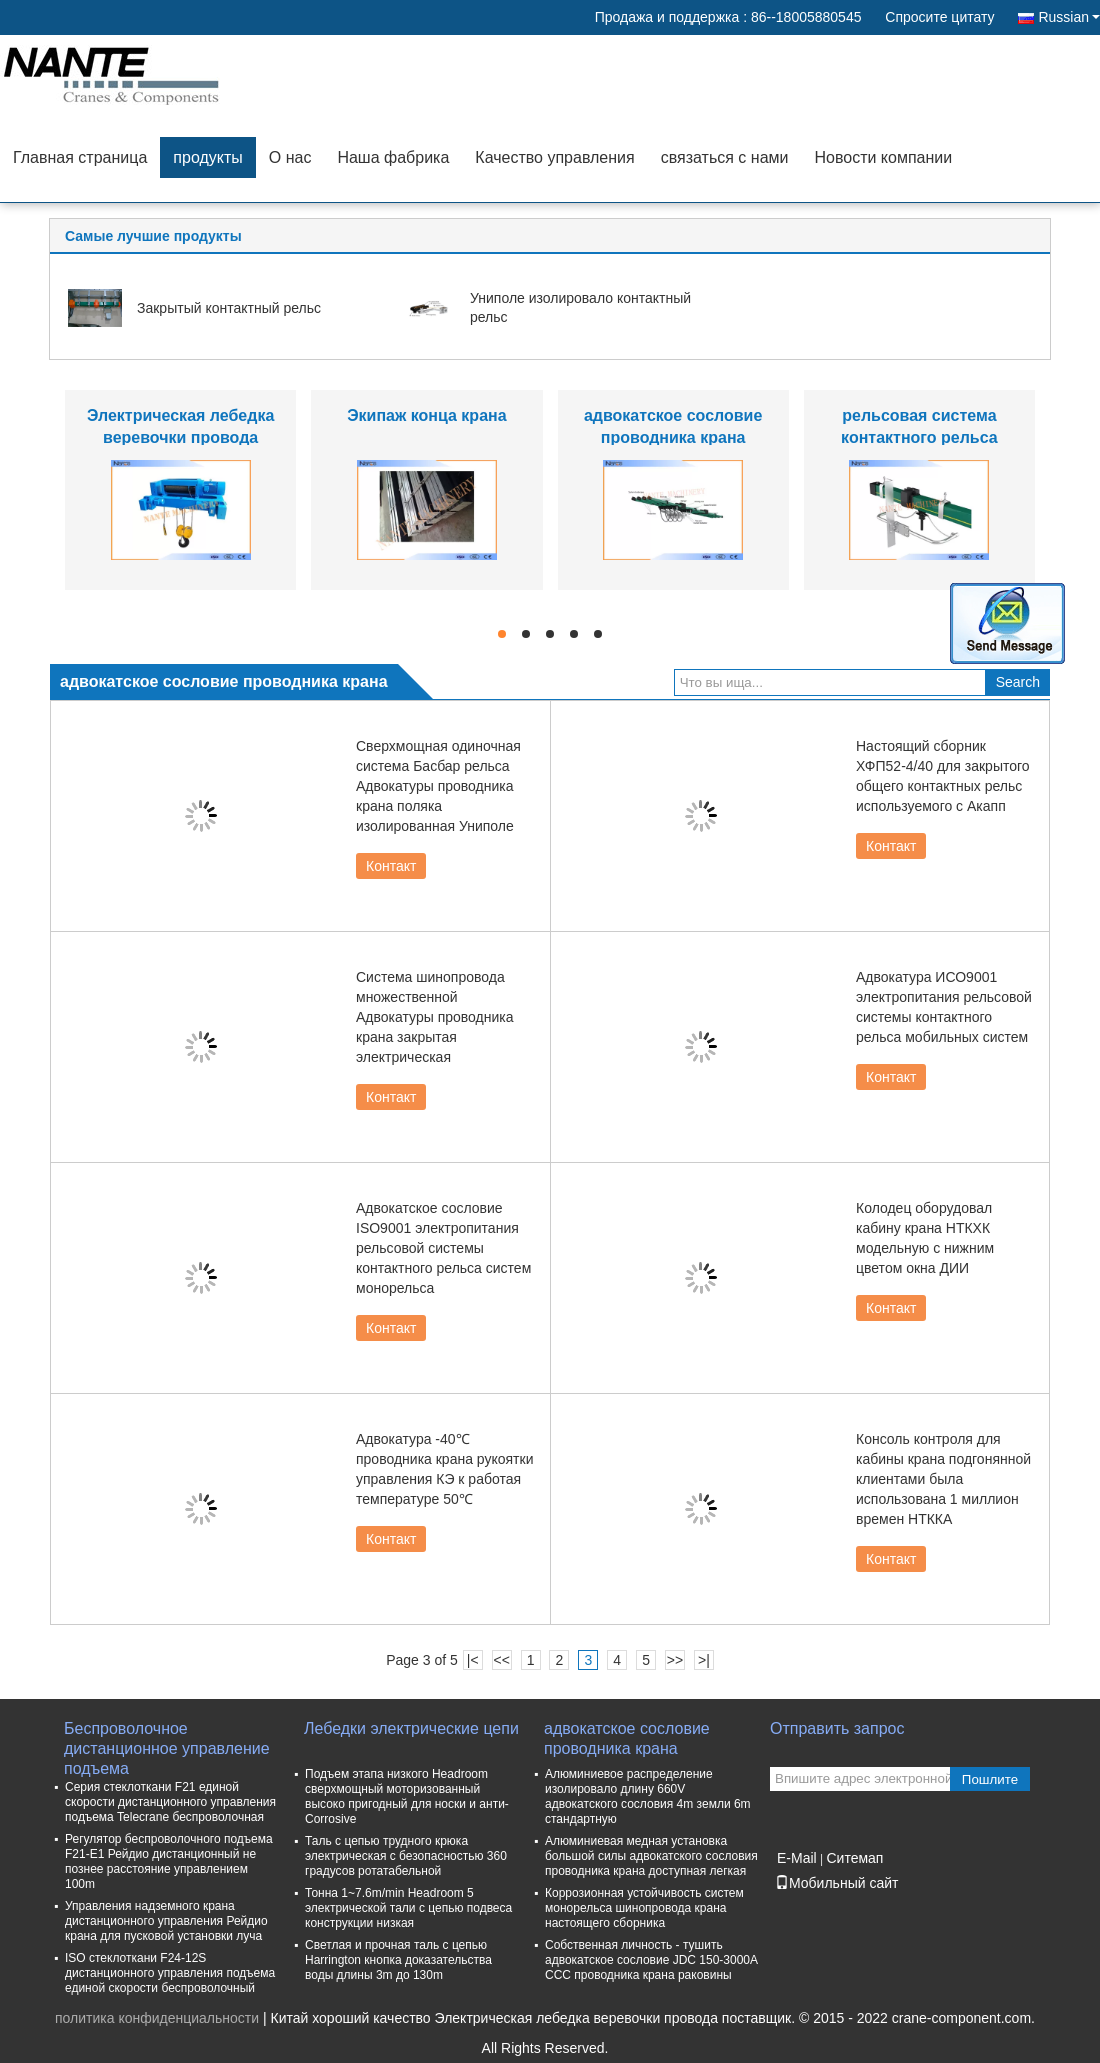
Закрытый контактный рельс (229, 308)
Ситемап (854, 1858)
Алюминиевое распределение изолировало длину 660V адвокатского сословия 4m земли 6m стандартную (648, 1796)
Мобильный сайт (836, 1883)
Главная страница (80, 157)
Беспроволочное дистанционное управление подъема (167, 1739)
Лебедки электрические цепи (411, 1728)
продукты (207, 157)
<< (501, 1660)
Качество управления (554, 157)
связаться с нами (725, 157)
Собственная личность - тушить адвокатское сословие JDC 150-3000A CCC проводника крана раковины (651, 1960)
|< (473, 1660)
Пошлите (990, 1779)
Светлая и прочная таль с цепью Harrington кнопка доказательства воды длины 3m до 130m (398, 1960)
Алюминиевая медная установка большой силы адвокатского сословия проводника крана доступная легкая (651, 1856)
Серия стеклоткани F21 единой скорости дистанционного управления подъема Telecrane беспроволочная (170, 1802)
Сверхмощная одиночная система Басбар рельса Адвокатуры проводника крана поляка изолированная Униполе (438, 786)
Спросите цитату (939, 17)
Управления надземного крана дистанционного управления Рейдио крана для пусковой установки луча (166, 1921)
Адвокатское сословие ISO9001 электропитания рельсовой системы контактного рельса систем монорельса (443, 1248)
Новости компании (883, 157)
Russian (1069, 17)
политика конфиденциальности (157, 2018)
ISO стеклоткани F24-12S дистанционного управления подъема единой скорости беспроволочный (170, 1973)
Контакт (391, 866)
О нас (290, 157)
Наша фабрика (393, 157)
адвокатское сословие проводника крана (627, 1738)
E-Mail (797, 1858)
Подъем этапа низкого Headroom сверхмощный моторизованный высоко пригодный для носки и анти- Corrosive (407, 1796)
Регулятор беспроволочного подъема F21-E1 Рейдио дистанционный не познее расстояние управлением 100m (169, 1861)
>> (675, 1660)
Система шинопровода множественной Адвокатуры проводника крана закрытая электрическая (435, 1017)
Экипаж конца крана (426, 415)
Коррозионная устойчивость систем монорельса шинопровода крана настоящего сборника (644, 1908)
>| (704, 1660)
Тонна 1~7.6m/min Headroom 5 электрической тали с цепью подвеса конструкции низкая (408, 1908)
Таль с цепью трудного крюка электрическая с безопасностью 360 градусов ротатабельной (406, 1856)
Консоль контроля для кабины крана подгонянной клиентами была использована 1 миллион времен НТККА (943, 1479)
